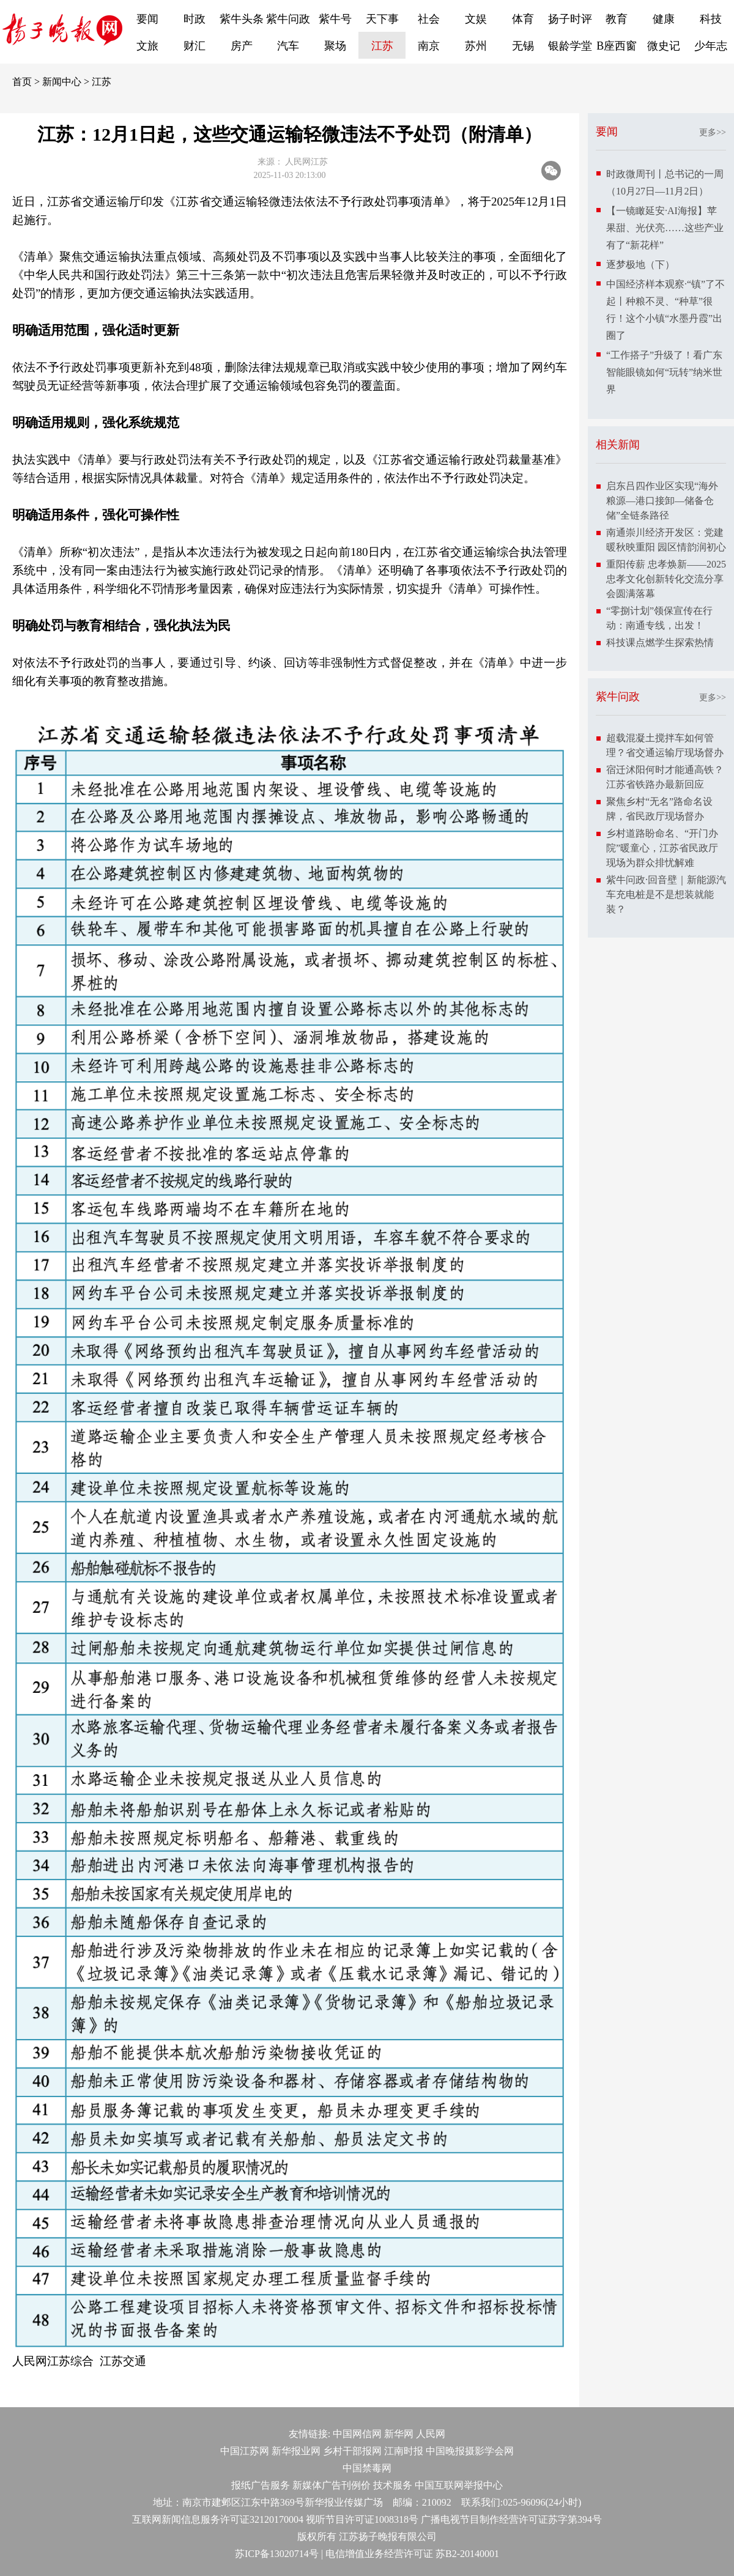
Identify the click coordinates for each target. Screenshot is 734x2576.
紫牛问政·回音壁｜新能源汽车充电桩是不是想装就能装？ (666, 894)
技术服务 (392, 2485)
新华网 (398, 2434)
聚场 (335, 46)
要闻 (147, 19)
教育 (617, 19)
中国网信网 (357, 2434)
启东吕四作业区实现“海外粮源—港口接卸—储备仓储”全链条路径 (662, 500)
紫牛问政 (288, 19)
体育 (523, 19)
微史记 (663, 46)
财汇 (195, 46)
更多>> (712, 132)
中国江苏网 (244, 2451)
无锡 (523, 46)
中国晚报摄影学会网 (470, 2451)
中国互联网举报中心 (459, 2485)
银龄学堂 (570, 46)
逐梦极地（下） (640, 264)
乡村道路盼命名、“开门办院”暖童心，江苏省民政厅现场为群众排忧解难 (662, 848)
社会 (429, 19)
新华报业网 (296, 2451)
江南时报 (403, 2451)
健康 (664, 19)
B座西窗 (616, 46)
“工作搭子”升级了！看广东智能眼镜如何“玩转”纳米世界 (664, 372)
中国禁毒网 (367, 2468)
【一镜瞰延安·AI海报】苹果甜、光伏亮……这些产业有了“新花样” (665, 227)
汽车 (288, 46)
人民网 (430, 2434)
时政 (195, 19)
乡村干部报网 (352, 2451)
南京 (429, 46)
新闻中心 (61, 81)
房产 (242, 46)
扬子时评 (570, 19)
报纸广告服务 (260, 2485)
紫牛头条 (242, 19)
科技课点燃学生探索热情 (660, 642)
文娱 (476, 19)
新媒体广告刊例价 (331, 2485)
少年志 (710, 46)
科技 (711, 19)
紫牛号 (335, 19)
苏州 (476, 46)
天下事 (382, 19)
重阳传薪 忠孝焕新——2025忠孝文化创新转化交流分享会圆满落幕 (666, 579)
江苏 (382, 46)
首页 (22, 81)
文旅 (147, 46)
